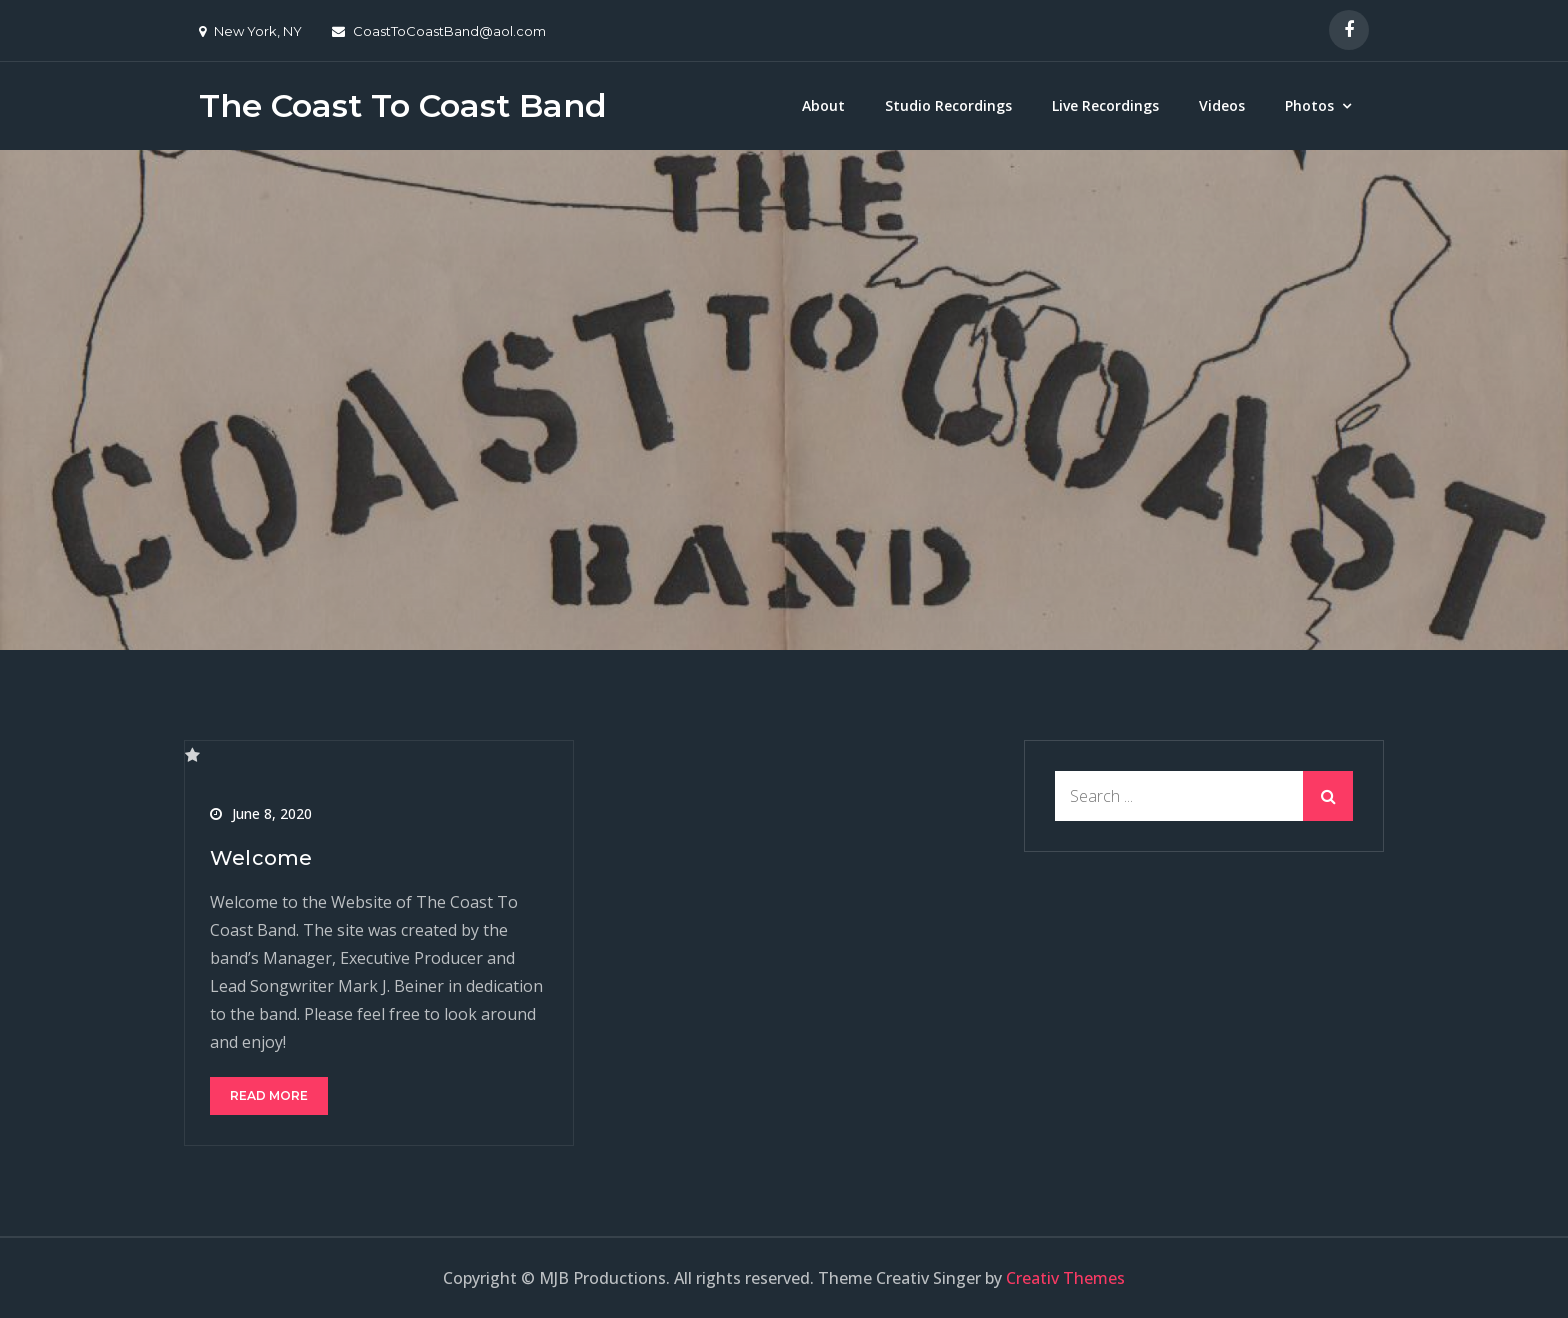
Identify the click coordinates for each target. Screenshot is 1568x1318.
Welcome (261, 858)
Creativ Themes (1065, 1278)
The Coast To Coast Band (403, 105)
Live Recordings (1105, 105)
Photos (1309, 105)
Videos (1222, 105)
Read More (269, 1095)
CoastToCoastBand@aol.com (439, 31)
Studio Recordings (948, 105)
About (823, 105)
